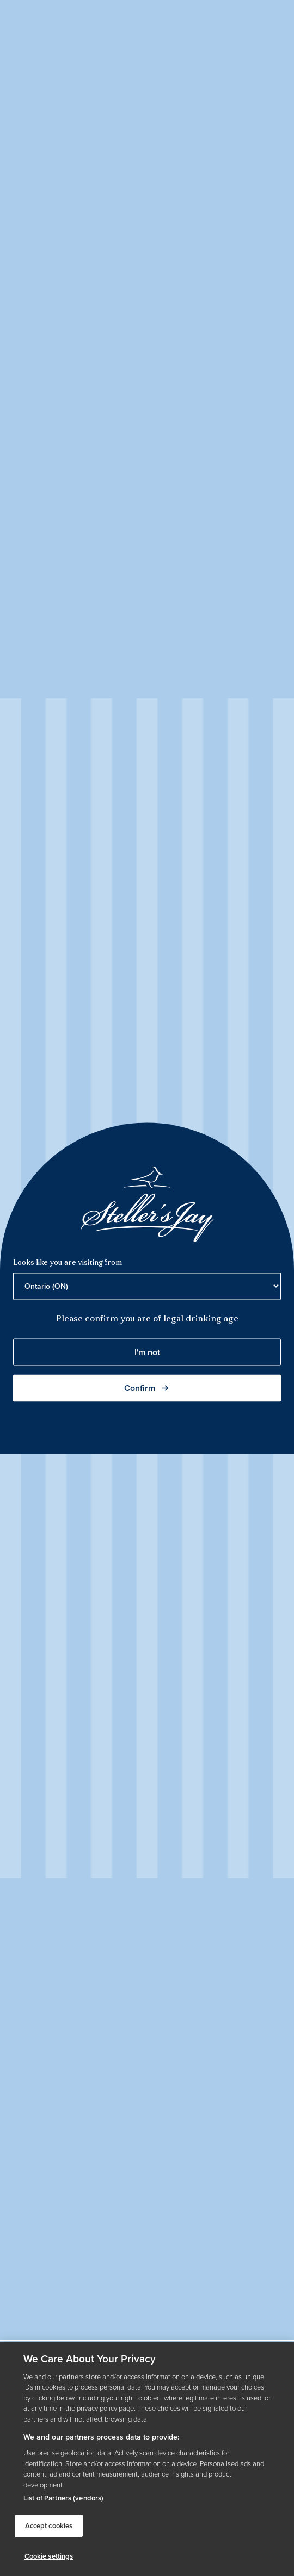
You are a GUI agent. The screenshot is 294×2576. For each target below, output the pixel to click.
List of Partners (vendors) (63, 2498)
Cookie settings (49, 2556)
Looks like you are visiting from (67, 1262)
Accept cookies (49, 2526)
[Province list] (147, 1286)
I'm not (147, 1351)
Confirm (147, 1387)
